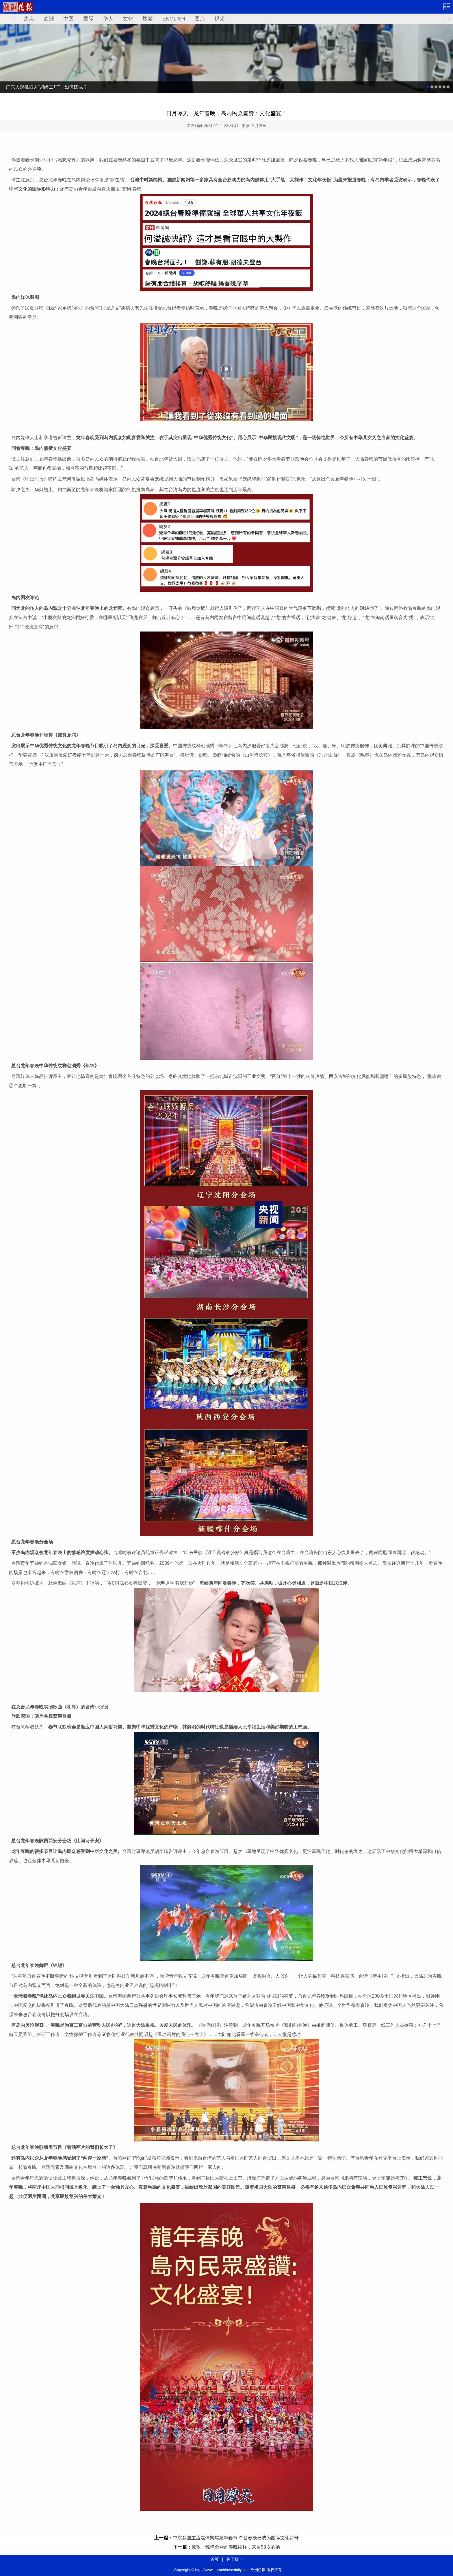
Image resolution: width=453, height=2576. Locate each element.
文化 (128, 19)
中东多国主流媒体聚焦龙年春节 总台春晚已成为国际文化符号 (236, 2537)
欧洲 (49, 19)
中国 (68, 19)
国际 (88, 19)
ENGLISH (173, 19)
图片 (199, 19)
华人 (108, 19)
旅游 (147, 19)
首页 (215, 2559)
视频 (219, 19)
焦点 (29, 19)
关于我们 (234, 2559)
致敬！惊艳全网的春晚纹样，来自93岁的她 (236, 2547)
